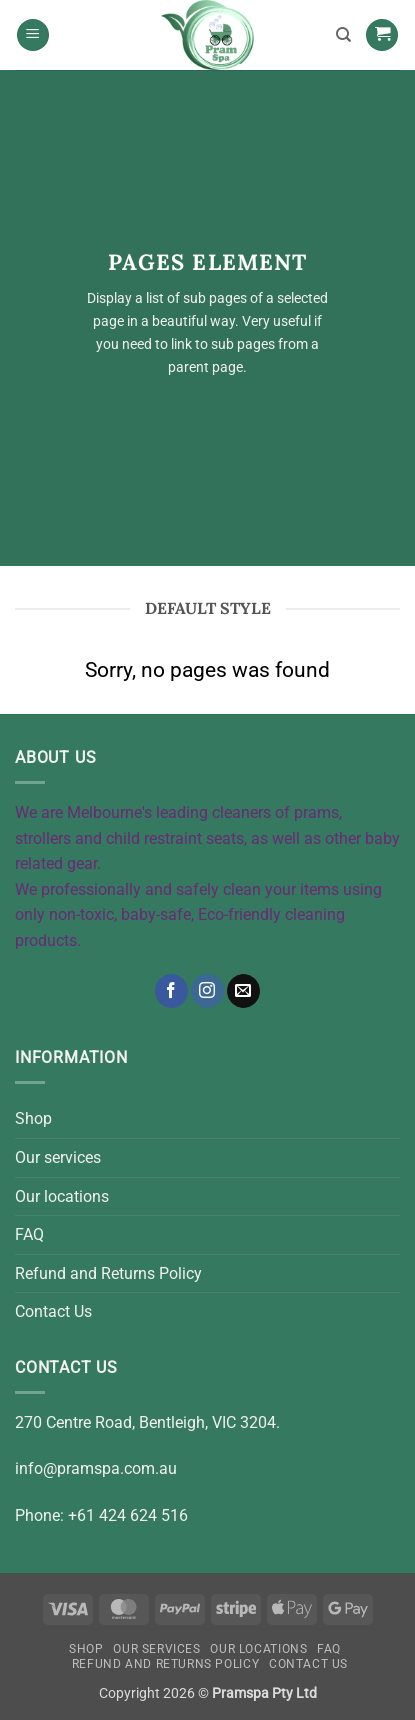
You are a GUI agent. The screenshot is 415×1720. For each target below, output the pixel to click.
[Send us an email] (243, 991)
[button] (33, 35)
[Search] (343, 35)
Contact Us (53, 1311)
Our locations (62, 1196)
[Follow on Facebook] (171, 991)
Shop (33, 1118)
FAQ (29, 1234)
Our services (58, 1157)
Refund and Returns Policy (108, 1273)
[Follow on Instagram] (207, 991)
